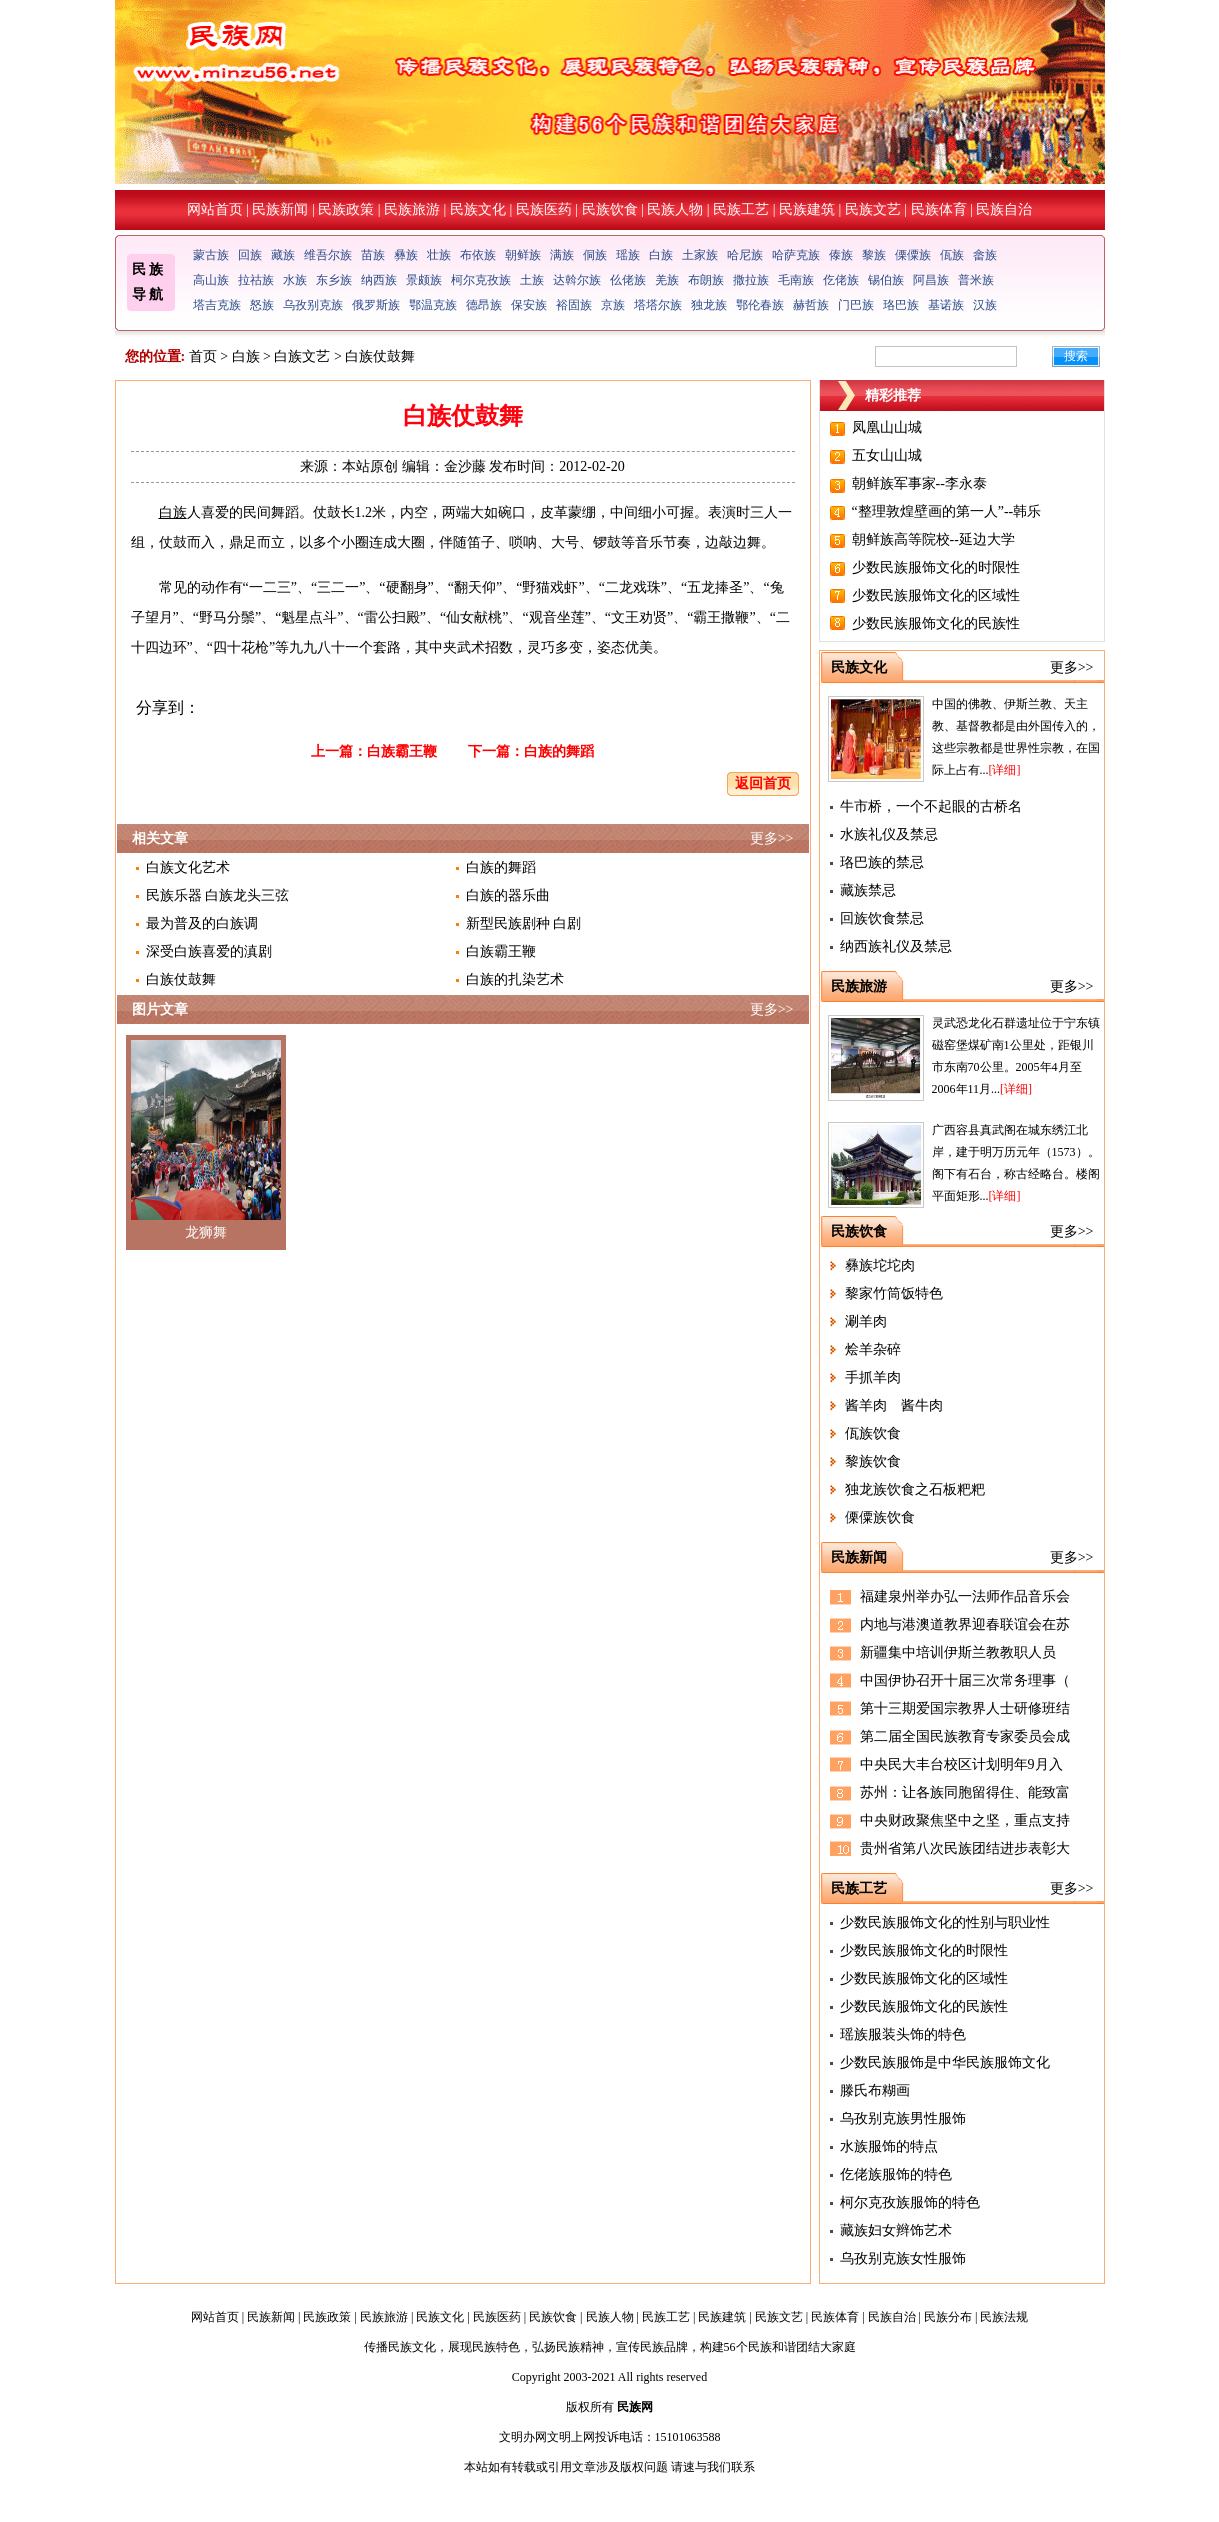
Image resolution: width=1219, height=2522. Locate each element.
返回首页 (763, 783)
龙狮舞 (206, 1232)
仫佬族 (628, 280)
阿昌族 (931, 280)
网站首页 (215, 209)
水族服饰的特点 (889, 2146)
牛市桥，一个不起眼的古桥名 (931, 806)
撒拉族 (751, 280)
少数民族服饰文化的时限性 (936, 567)
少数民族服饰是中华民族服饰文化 (945, 2062)
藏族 (283, 255)
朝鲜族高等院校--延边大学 (933, 539)
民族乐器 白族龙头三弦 (218, 895)
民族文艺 (873, 209)
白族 (661, 255)
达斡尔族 (577, 280)
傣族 (841, 255)
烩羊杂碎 (873, 1349)
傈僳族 (913, 255)
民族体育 (939, 209)
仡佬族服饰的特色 (896, 2174)
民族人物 (675, 209)
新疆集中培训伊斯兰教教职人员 (958, 1652)
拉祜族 (256, 280)
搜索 (1076, 356)
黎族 (874, 255)
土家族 (700, 255)
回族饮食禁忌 (882, 918)
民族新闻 (280, 209)
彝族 (406, 255)
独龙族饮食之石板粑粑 (915, 1489)
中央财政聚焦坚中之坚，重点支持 (965, 1820)
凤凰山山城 (887, 427)
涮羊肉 (866, 1321)
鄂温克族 (433, 305)
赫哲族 (811, 305)
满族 (562, 255)
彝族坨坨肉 (880, 1265)
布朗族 (706, 280)
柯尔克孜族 (481, 280)
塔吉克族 (217, 305)
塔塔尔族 (658, 305)
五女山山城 (887, 455)
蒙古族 (211, 255)
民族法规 (1004, 2317)
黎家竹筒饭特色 (894, 1293)
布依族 (478, 255)
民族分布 (948, 2317)
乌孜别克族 (313, 305)
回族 (250, 255)
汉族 (985, 305)
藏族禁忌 (868, 890)
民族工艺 (741, 209)
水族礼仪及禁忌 (889, 834)
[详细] (1005, 770)
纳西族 (379, 280)
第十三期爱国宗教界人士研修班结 (965, 1708)
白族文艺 (302, 356)
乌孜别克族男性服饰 (903, 2118)
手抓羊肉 (873, 1377)
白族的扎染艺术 (515, 979)
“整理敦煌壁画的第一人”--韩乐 (947, 511)
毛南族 (796, 280)
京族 (613, 305)
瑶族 (628, 255)
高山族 (211, 280)
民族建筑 (807, 209)
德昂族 (484, 305)
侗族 (595, 255)
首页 (203, 356)
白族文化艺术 (188, 867)
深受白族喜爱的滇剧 (209, 951)
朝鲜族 (523, 255)
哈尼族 (745, 255)
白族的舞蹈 (559, 751)
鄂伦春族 (760, 305)
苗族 (373, 255)
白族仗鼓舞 (181, 979)
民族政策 (346, 209)
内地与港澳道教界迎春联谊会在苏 (965, 1624)
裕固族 (574, 305)
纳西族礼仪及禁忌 (896, 946)
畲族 (985, 255)
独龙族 (709, 305)
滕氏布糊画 (875, 2090)
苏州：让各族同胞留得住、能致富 (965, 1792)
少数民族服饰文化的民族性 (936, 623)
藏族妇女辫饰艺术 (896, 2230)
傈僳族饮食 (880, 1517)
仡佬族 (841, 280)
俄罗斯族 (376, 305)
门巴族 (856, 305)
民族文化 (478, 209)
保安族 (529, 305)
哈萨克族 (796, 255)
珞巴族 (901, 305)
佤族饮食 (873, 1433)
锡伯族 (886, 280)
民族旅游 (412, 209)
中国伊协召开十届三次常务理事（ (965, 1680)
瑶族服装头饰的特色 (903, 2034)
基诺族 (946, 305)
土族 (532, 280)
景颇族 (424, 280)
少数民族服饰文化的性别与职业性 (945, 1922)
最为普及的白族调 (202, 923)
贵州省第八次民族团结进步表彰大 (965, 1848)
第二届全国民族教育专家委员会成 (965, 1736)
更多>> (772, 838)
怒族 (262, 305)
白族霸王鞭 (402, 751)
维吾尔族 (328, 255)
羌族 (667, 280)
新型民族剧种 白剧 (524, 923)
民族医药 (544, 209)
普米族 (976, 280)
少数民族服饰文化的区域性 (936, 595)
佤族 (952, 255)
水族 (295, 280)
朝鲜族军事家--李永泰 (919, 483)
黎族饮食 (873, 1461)
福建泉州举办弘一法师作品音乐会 (965, 1596)
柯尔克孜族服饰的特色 (910, 2202)
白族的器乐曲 (508, 895)
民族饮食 (610, 209)
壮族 (439, 255)
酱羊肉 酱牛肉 (894, 1405)
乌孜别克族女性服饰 (903, 2258)
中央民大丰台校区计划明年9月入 (961, 1764)
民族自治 (1004, 209)
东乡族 (334, 280)
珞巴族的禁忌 (882, 862)
